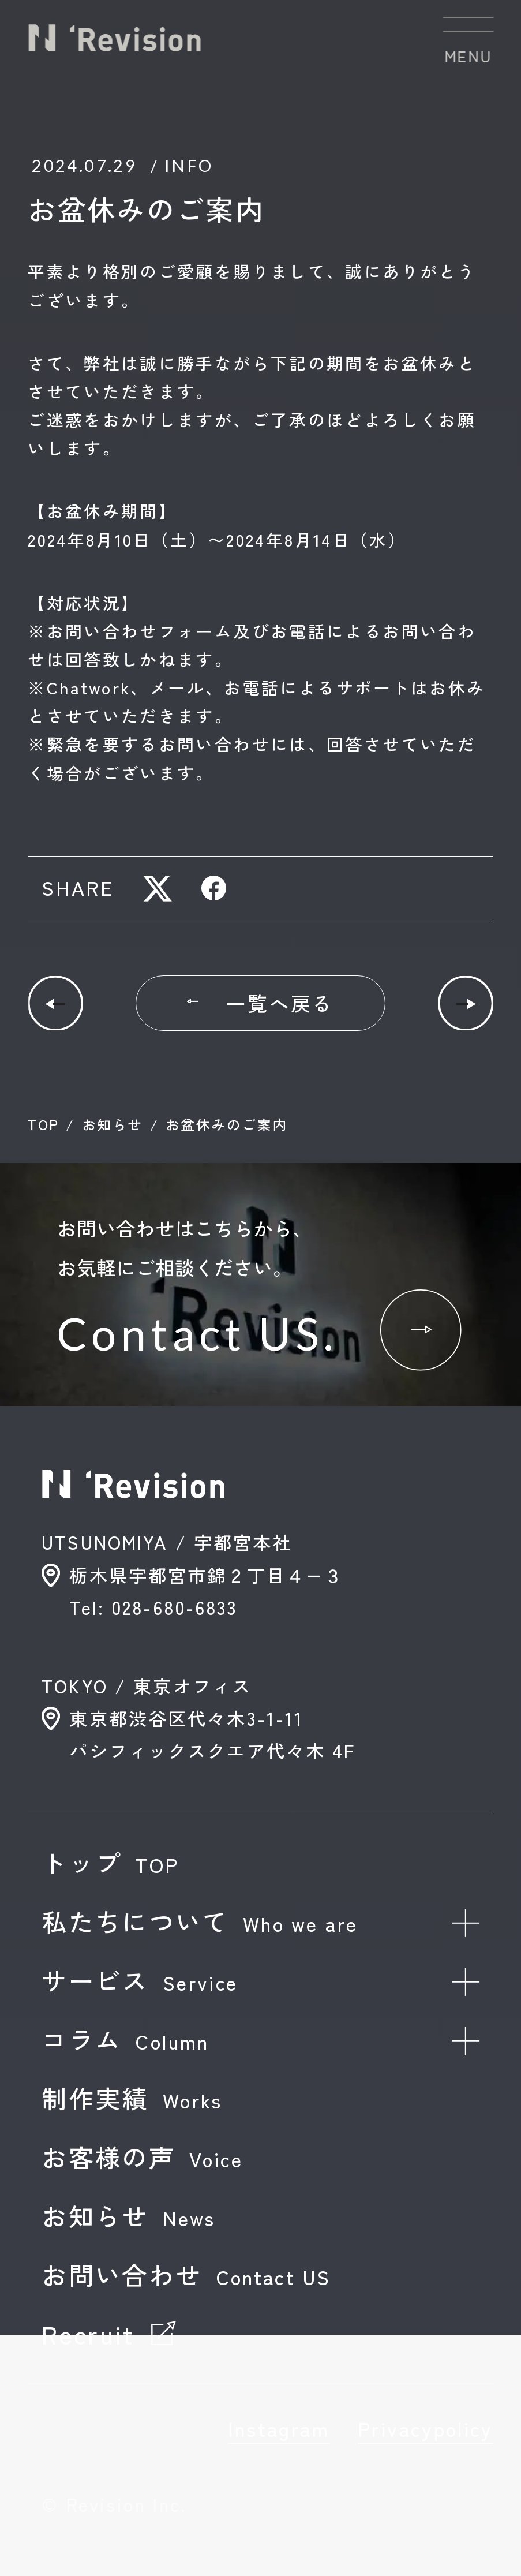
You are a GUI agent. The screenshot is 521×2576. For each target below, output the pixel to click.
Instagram (279, 2428)
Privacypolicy (425, 2428)
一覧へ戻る (260, 1003)
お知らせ (112, 1124)
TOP (43, 1124)
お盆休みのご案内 (226, 1124)
